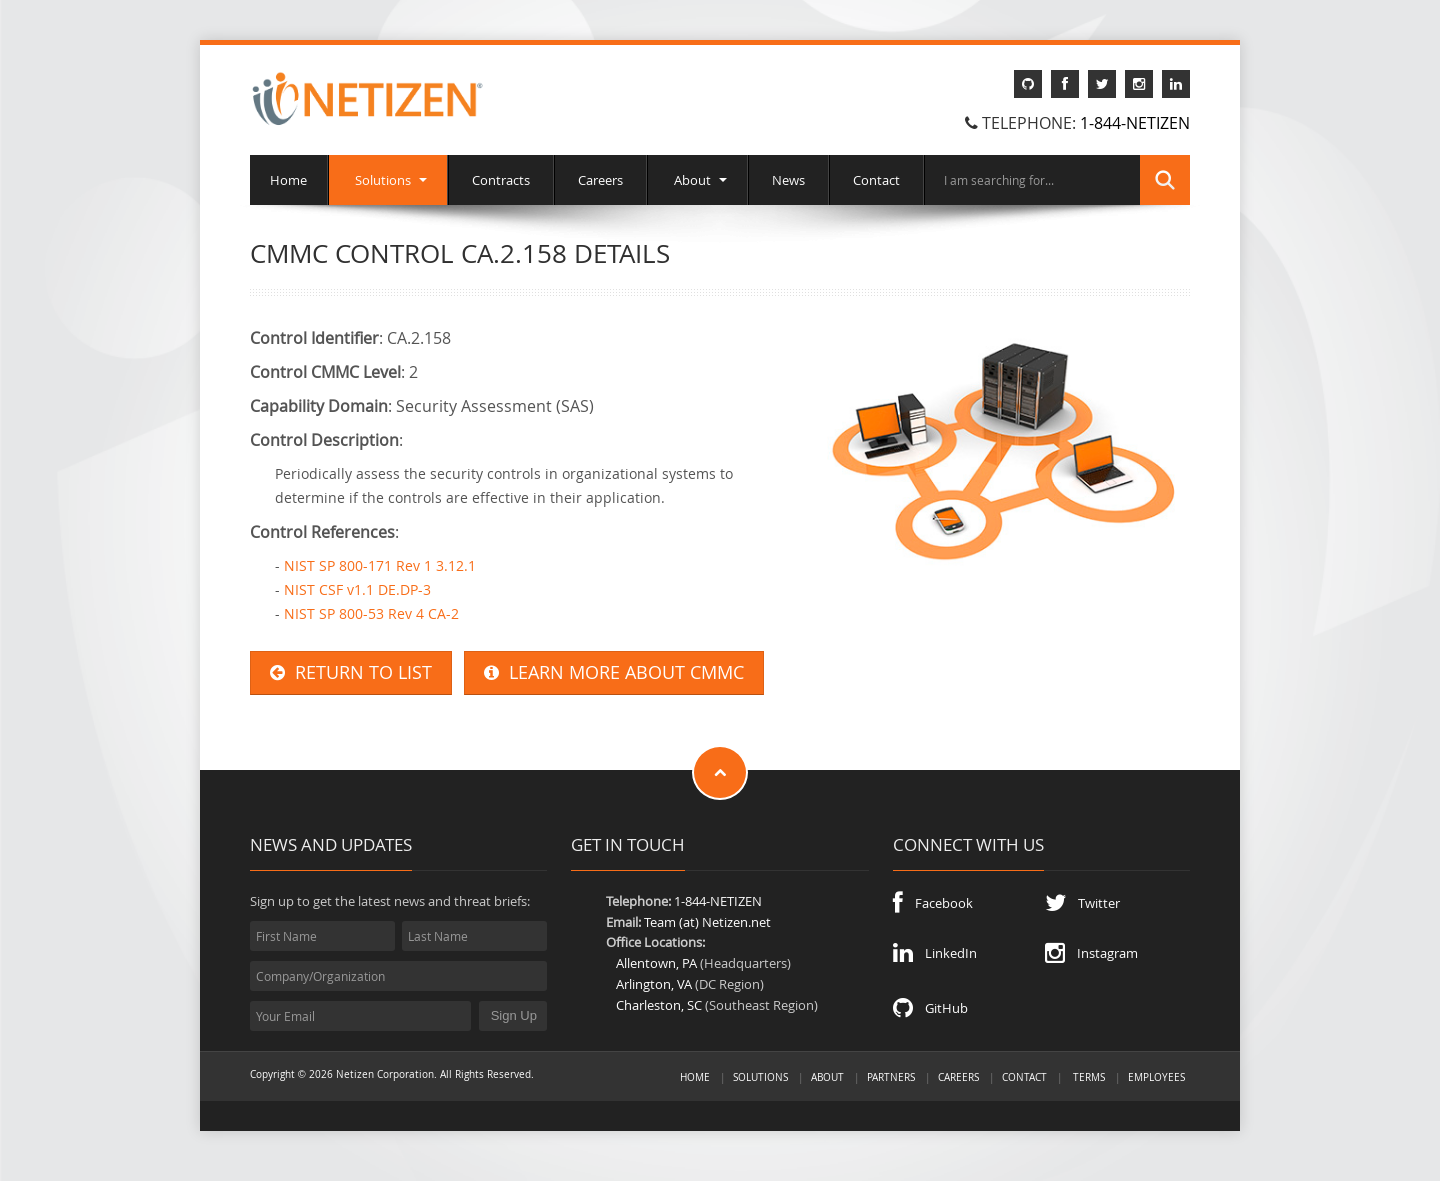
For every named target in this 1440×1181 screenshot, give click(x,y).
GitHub (930, 1008)
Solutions (388, 180)
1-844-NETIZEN (1135, 123)
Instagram (1091, 953)
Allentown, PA (656, 963)
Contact (876, 180)
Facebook (933, 903)
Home (288, 180)
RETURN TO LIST (351, 672)
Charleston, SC (659, 1005)
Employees (1156, 1077)
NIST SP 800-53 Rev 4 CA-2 (371, 613)
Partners (891, 1077)
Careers (600, 180)
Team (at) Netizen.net (707, 922)
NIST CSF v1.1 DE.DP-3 (357, 589)
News (788, 180)
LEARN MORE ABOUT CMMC (614, 672)
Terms (1089, 1077)
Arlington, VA (654, 984)
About (697, 180)
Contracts (501, 180)
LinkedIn (935, 953)
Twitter (1082, 903)
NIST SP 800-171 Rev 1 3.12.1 (380, 565)
